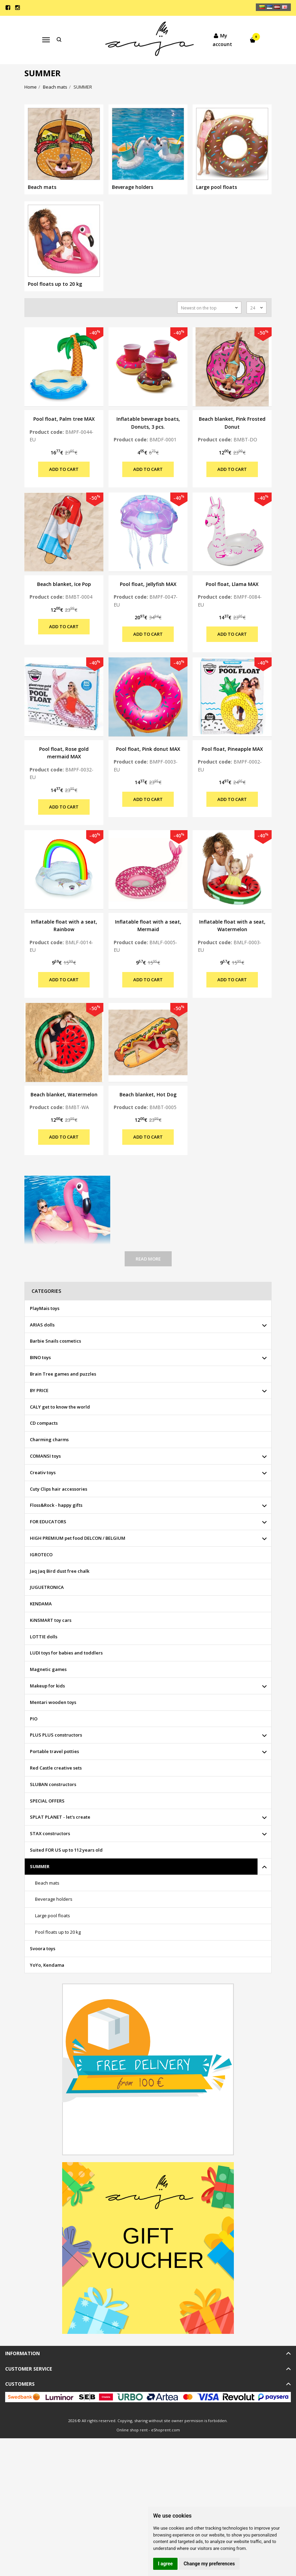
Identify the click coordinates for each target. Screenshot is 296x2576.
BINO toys (40, 1357)
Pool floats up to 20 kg (58, 1932)
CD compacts (44, 1423)
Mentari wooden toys (53, 1702)
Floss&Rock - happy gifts (56, 1505)
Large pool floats (52, 1915)
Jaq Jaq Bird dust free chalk (59, 1571)
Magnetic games (48, 1669)
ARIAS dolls (42, 1325)
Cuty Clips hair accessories (58, 1489)
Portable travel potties (54, 1751)
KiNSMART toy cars (50, 1620)
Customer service (28, 2368)
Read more (148, 1259)
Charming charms (49, 1439)
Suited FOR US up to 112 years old (66, 1850)
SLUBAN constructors (53, 1784)
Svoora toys (42, 1948)
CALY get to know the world (60, 1407)
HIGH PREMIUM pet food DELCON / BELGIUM (77, 1538)
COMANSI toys (45, 1456)
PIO (33, 1719)
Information (22, 2353)
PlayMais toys (44, 1308)
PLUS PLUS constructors (56, 1735)
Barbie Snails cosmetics (55, 1341)
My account (220, 39)
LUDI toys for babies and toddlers (66, 1653)
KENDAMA (41, 1604)
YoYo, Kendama (47, 1965)
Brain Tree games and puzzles (63, 1374)
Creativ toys (43, 1472)
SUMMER (39, 1866)
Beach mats (47, 1883)
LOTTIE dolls (43, 1637)
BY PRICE (39, 1390)
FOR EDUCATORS (48, 1521)
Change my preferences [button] (209, 2563)
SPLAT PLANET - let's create (60, 1817)
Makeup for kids (47, 1686)
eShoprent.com (165, 2429)
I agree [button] (165, 2563)
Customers (20, 2384)
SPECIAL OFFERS (47, 1801)
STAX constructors (50, 1833)
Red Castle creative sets (56, 1768)
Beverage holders (53, 1899)
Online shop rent (132, 2429)
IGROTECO (41, 1554)
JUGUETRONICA (47, 1587)
